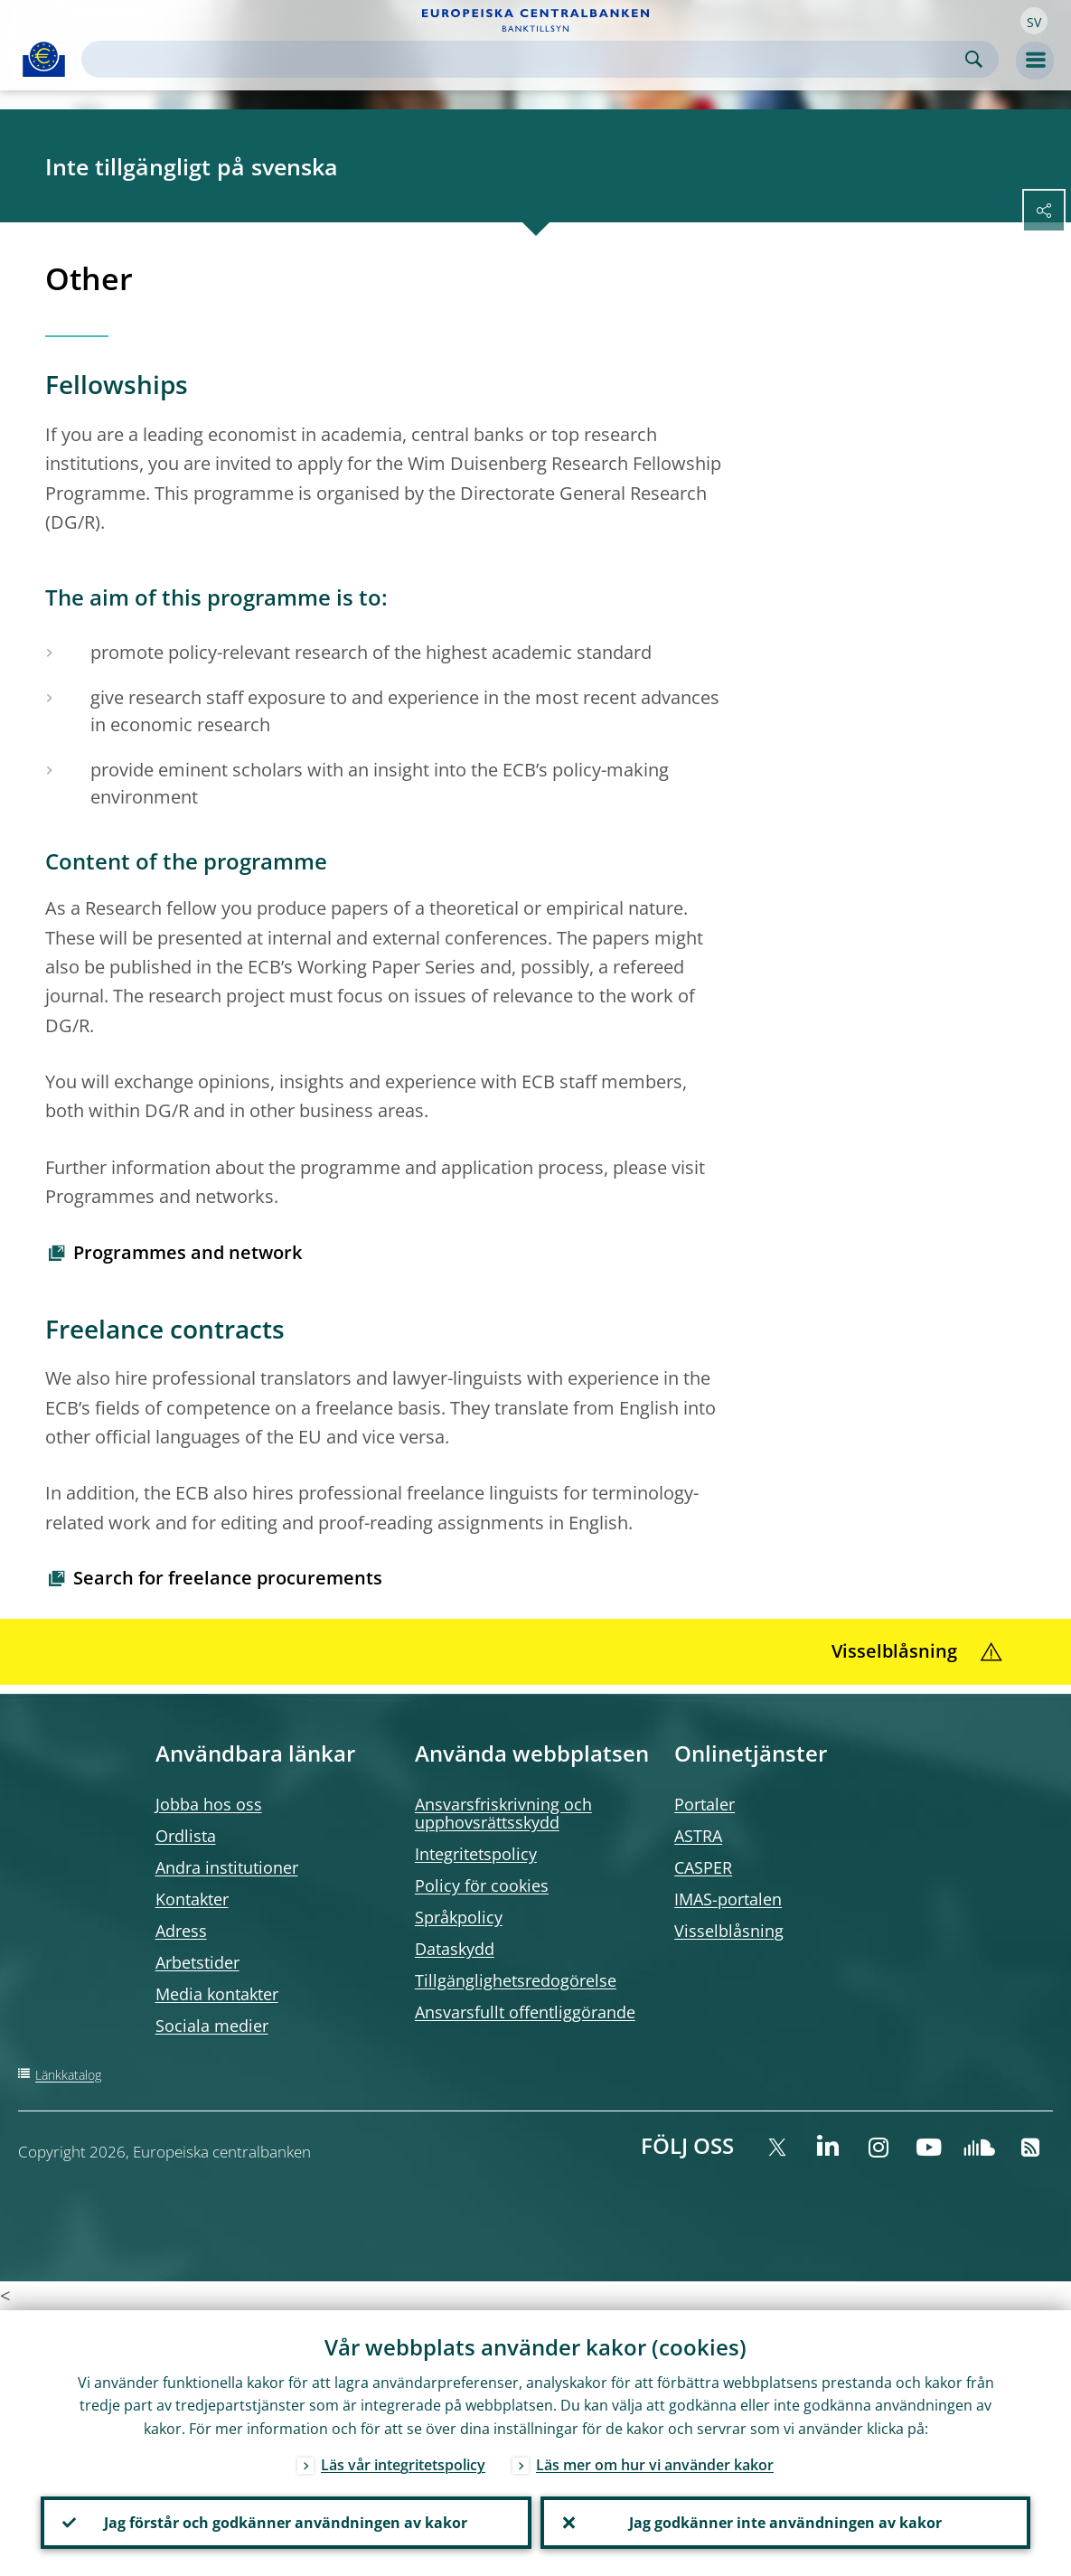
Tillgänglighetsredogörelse (515, 1980)
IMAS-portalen (728, 1899)
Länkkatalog (68, 2074)
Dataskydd (454, 1949)
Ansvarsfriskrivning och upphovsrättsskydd (503, 1813)
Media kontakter (216, 1994)
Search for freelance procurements (227, 1577)
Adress (181, 1930)
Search (974, 59)
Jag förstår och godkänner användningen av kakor (285, 2523)
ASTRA (698, 1836)
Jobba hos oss (208, 1804)
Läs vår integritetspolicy (403, 2465)
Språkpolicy (459, 1917)
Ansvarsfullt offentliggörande (525, 2012)
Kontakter (192, 1899)
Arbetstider (197, 1962)
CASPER (703, 1867)
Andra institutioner (226, 1867)
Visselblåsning (729, 1930)
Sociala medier (211, 2025)
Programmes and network (187, 1252)
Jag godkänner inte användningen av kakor (785, 2523)
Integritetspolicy (476, 1854)
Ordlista (185, 1836)
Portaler (704, 1804)
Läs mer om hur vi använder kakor (655, 2465)
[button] (1034, 20)
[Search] (525, 59)
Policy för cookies (482, 1885)
